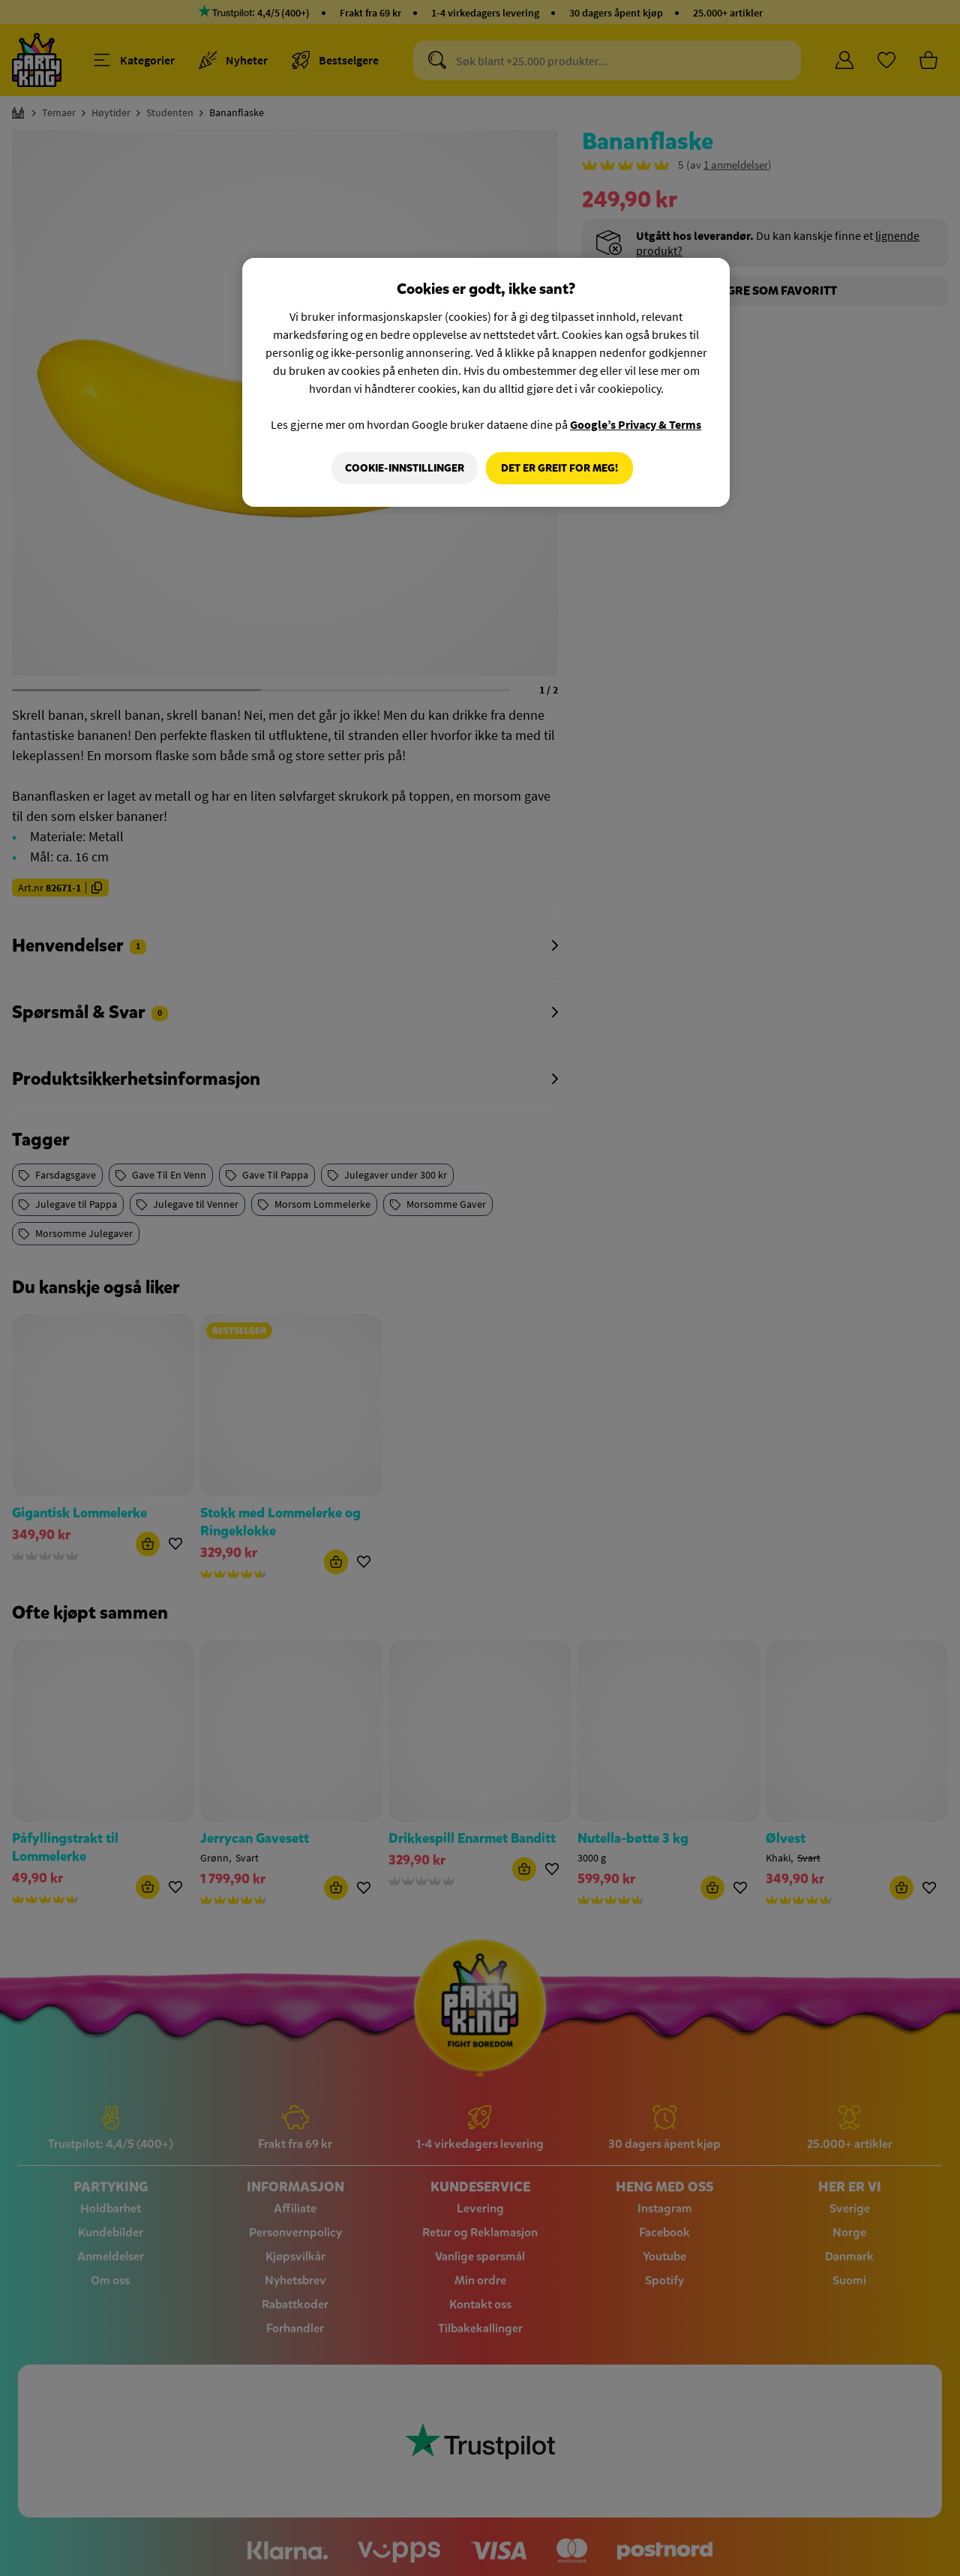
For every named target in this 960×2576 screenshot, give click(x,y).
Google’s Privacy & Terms (635, 424)
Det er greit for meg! (559, 468)
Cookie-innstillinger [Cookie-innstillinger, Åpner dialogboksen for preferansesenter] (402, 468)
